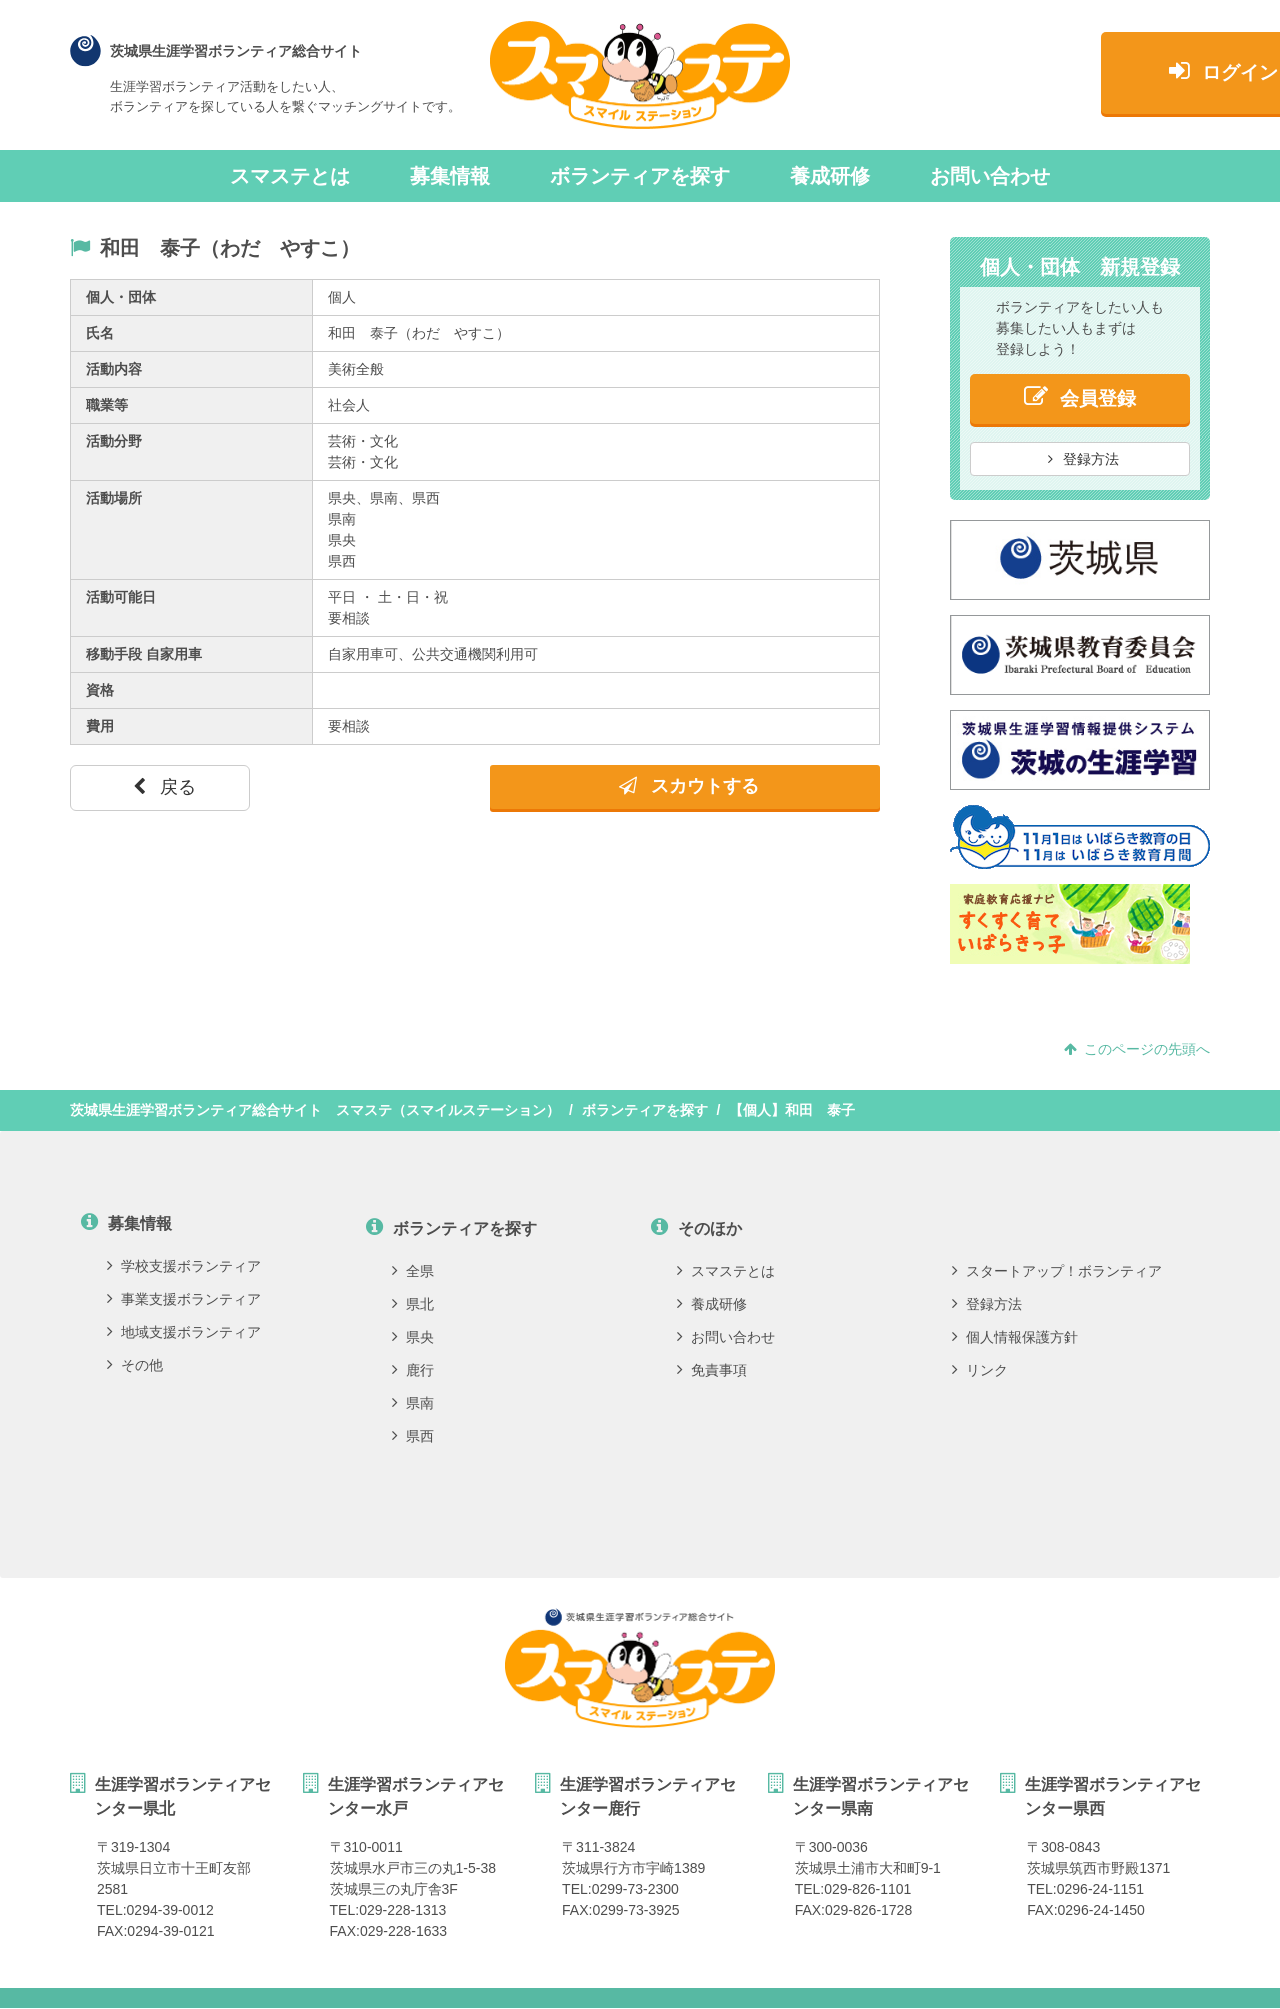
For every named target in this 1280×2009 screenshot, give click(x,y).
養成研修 (830, 176)
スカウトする (689, 786)
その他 (135, 1365)
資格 (100, 690)
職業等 (107, 405)
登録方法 (1084, 459)
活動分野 (114, 441)
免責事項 (712, 1370)
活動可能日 (121, 597)
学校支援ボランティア (184, 1266)
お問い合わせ (990, 176)
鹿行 (413, 1370)
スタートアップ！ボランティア (1057, 1271)
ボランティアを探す (640, 176)
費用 (100, 726)
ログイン (1080, 76)
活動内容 (114, 369)
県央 (413, 1337)
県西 (413, 1436)
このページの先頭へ (1137, 1049)
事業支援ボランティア (184, 1299)
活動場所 (114, 498)
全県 (413, 1271)
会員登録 (1080, 396)
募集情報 (450, 176)
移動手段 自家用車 (144, 654)
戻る (164, 787)
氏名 (100, 333)
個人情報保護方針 (1015, 1337)
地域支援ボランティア (184, 1332)
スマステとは (290, 176)
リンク (980, 1370)
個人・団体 (121, 297)
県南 (413, 1403)
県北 (413, 1304)
